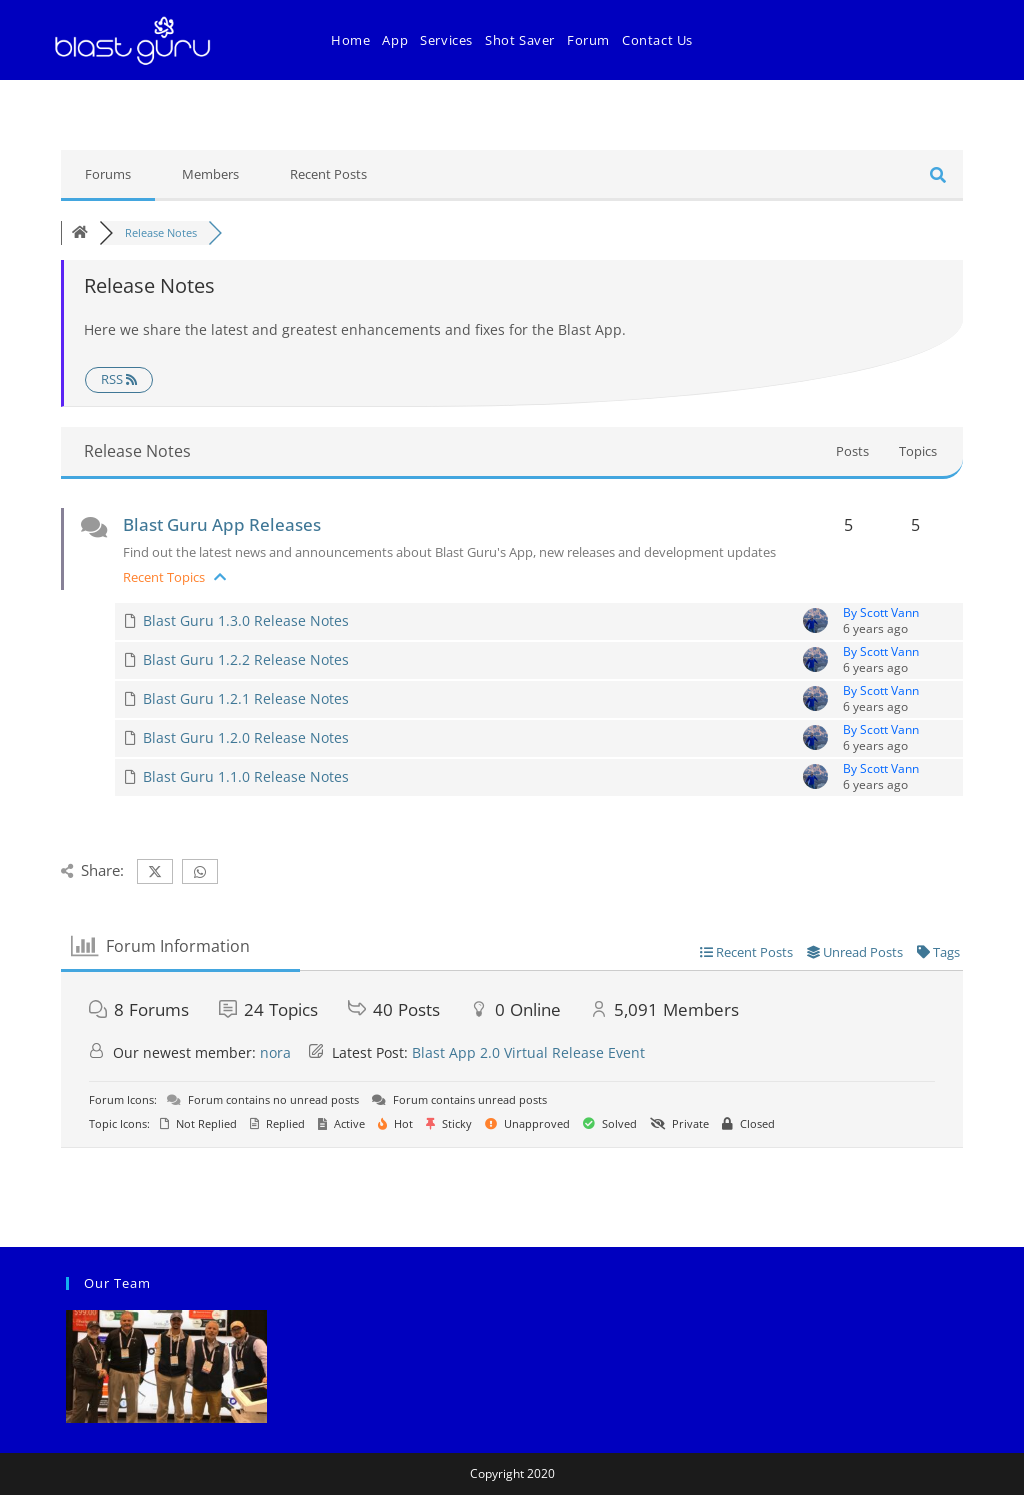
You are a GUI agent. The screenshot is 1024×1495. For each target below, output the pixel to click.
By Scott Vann (881, 612)
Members (210, 174)
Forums (108, 174)
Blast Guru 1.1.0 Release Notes (246, 776)
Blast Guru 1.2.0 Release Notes (246, 737)
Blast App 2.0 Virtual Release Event (528, 1052)
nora (275, 1052)
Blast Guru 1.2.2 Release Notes (246, 659)
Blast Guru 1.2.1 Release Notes (246, 698)
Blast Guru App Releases (222, 524)
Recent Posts (328, 174)
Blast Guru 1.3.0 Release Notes (246, 620)
